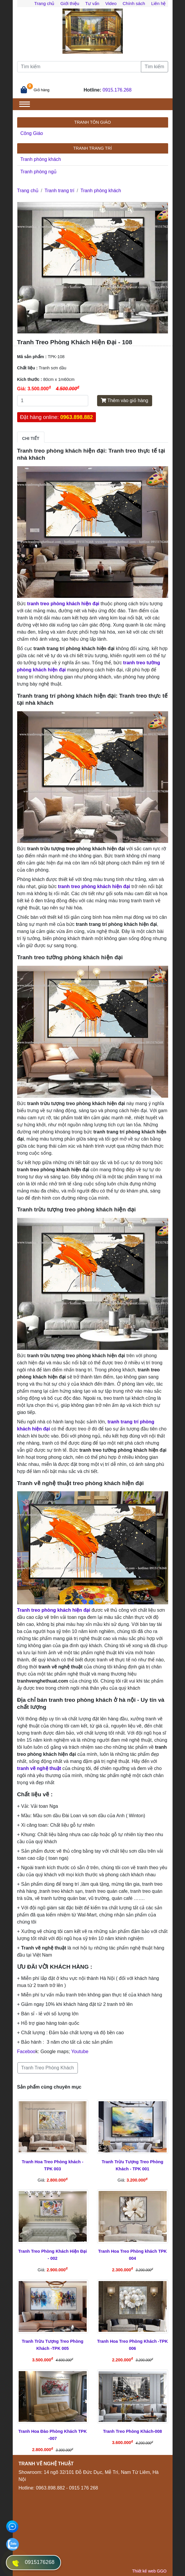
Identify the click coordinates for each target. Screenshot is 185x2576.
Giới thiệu (69, 3)
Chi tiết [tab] (30, 438)
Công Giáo (31, 133)
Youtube (79, 2051)
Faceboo (26, 2051)
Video (111, 3)
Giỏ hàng (42, 90)
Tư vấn (92, 3)
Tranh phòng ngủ (38, 171)
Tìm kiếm (154, 66)
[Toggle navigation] (24, 104)
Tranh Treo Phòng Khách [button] (47, 2067)
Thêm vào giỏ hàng (124, 400)
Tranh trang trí (60, 190)
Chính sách (134, 3)
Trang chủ (44, 3)
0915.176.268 (117, 89)
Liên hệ (158, 3)
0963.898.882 (76, 417)
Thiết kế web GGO (149, 2571)
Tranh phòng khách (40, 159)
